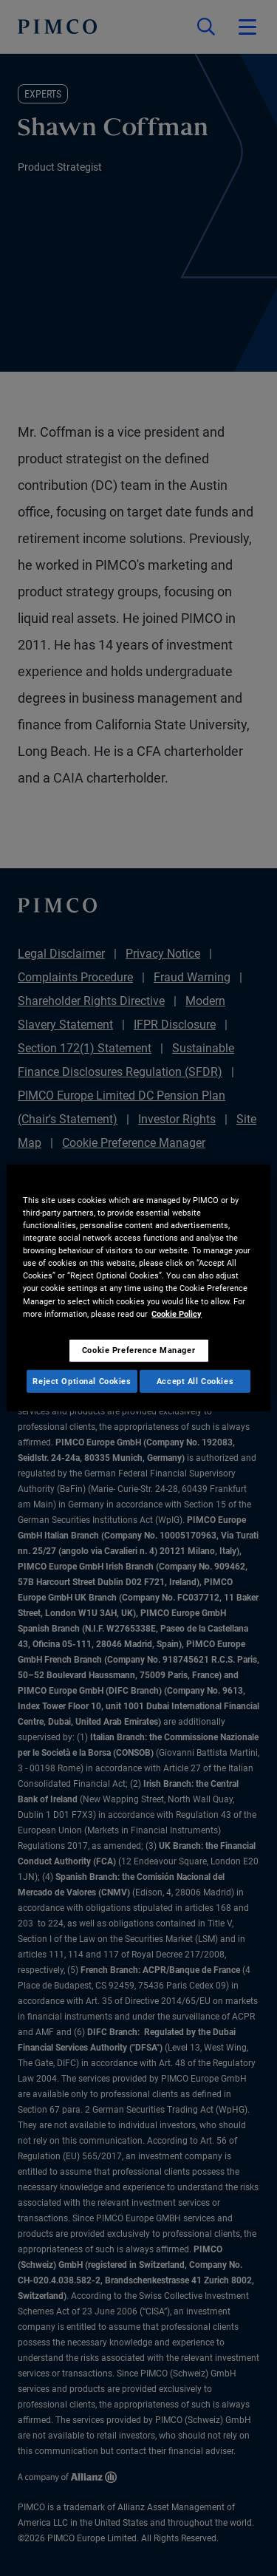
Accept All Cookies (195, 1380)
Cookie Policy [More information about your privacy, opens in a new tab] (176, 1313)
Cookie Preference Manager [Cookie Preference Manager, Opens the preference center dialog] (138, 1349)
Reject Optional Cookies (82, 1380)
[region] (138, 1288)
